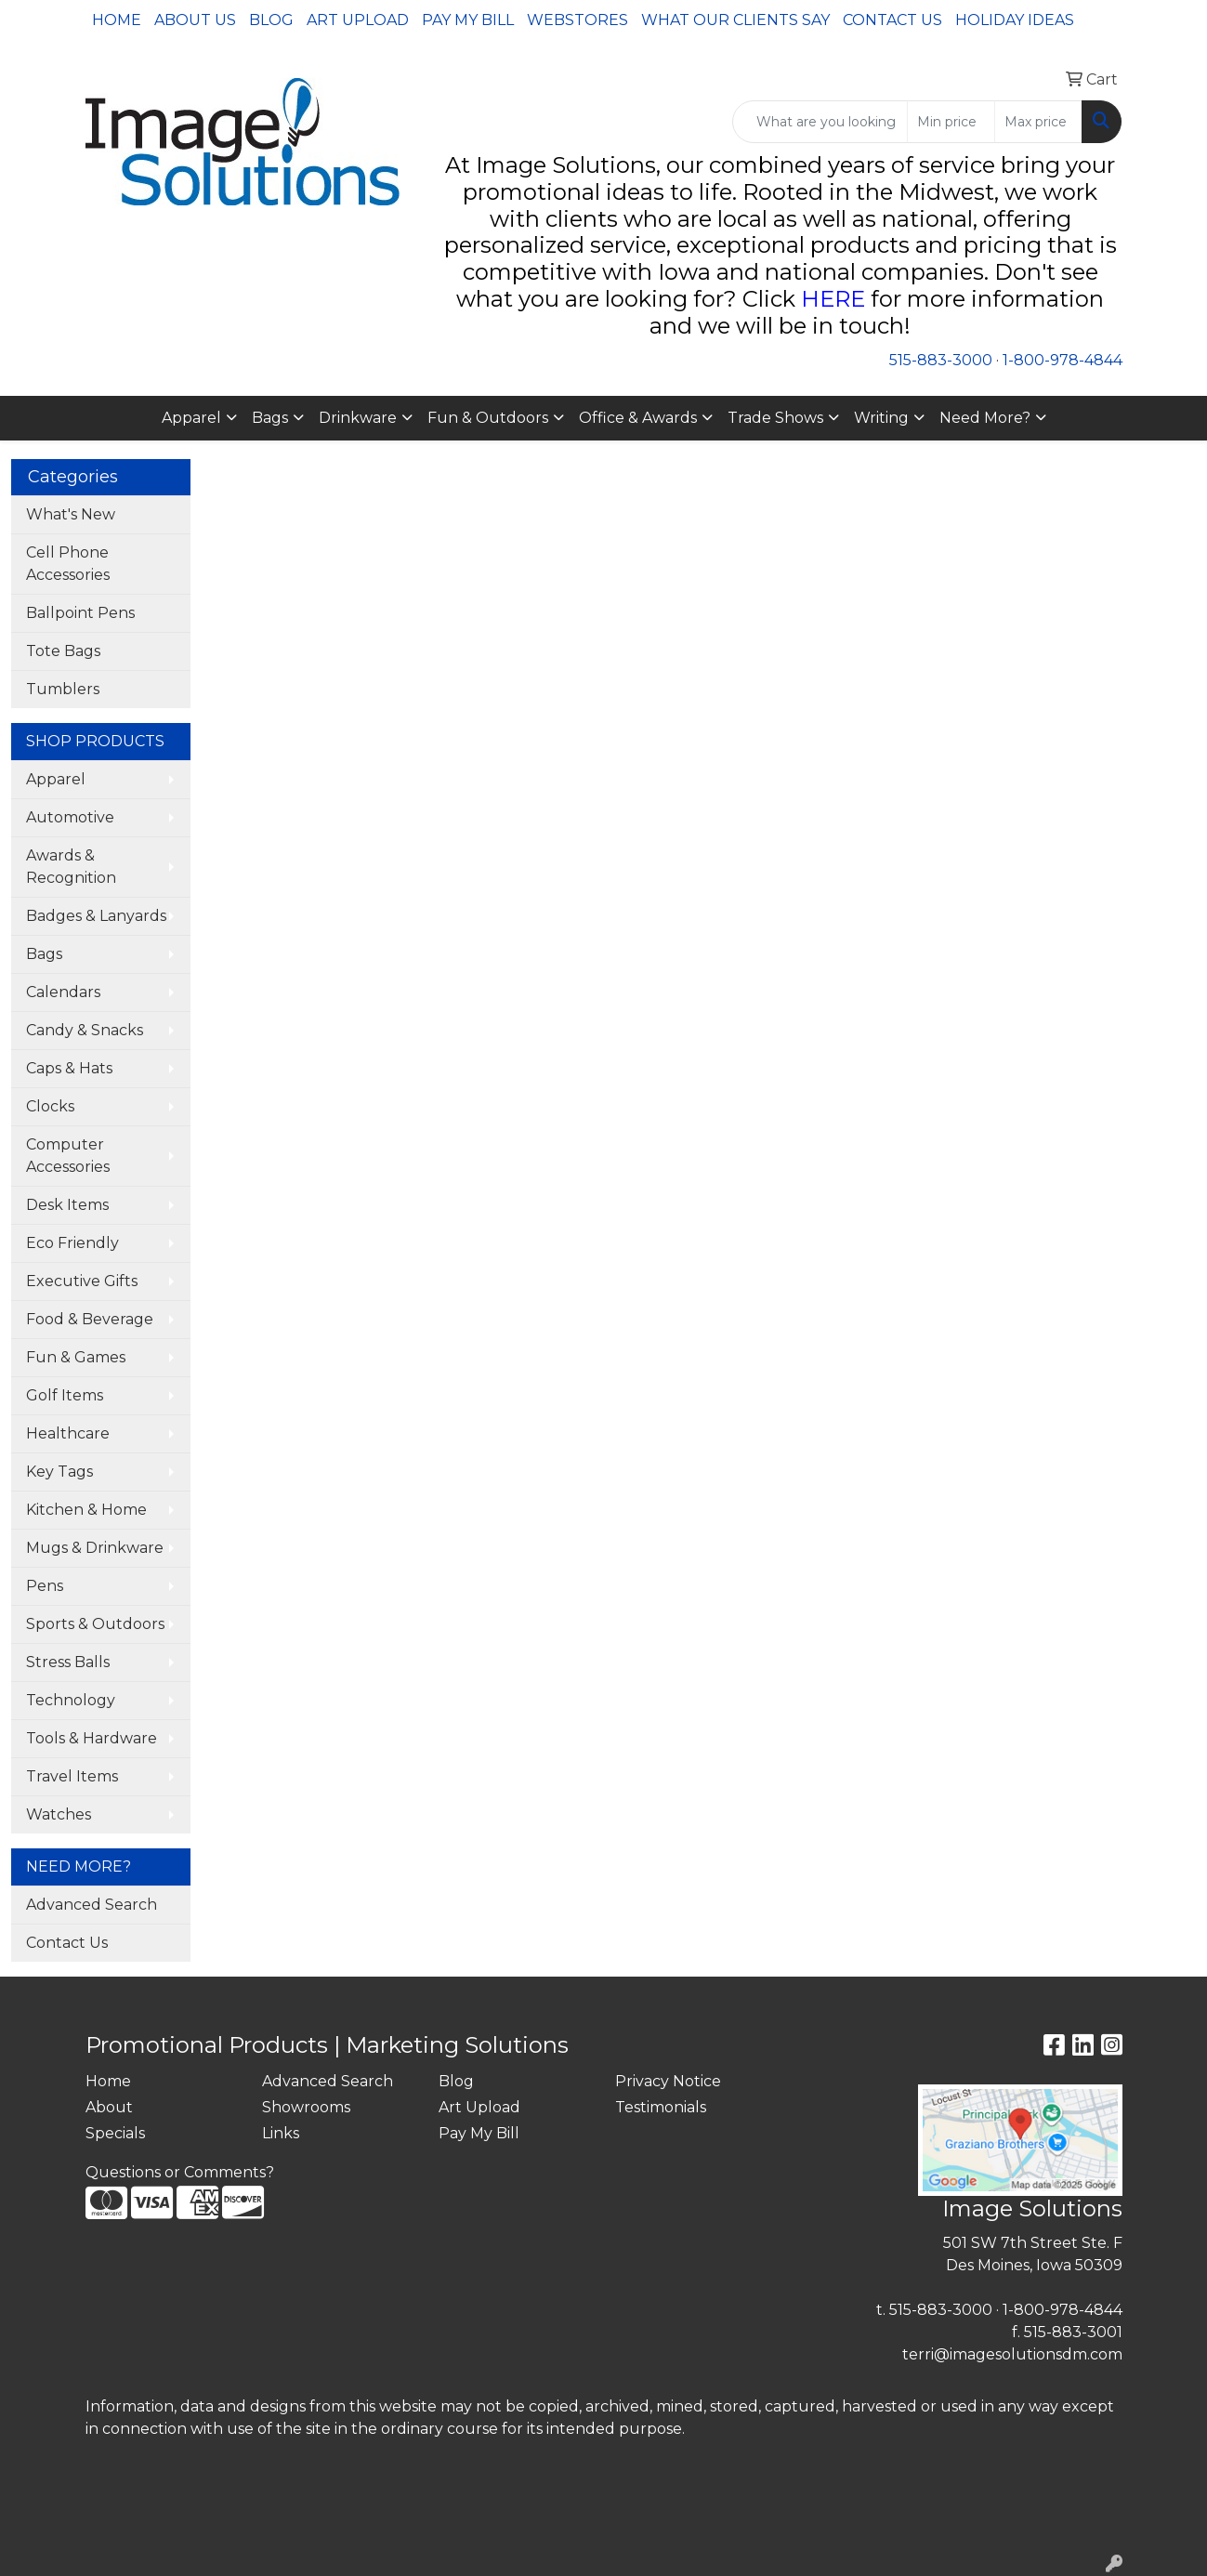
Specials (115, 2133)
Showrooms (306, 2107)
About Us (195, 20)
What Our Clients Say (735, 20)
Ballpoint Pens (80, 613)
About (109, 2107)
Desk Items (67, 1205)
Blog (271, 20)
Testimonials (660, 2107)
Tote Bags (63, 651)
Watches (58, 1814)
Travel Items (72, 1776)
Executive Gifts (82, 1281)
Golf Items (64, 1395)
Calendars (63, 992)
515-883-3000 (940, 360)
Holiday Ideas (1014, 20)
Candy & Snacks (84, 1030)
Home (116, 20)
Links (280, 2133)
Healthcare (68, 1433)
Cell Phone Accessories (68, 564)
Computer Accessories (68, 1156)
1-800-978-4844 (1062, 360)
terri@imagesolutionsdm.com (1012, 2354)
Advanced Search (91, 1904)
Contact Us (892, 20)
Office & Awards (638, 418)
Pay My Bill (468, 20)
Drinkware (358, 418)
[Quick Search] (820, 121)
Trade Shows (775, 418)
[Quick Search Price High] (1038, 121)
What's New (70, 514)
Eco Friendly (72, 1243)
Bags (270, 418)
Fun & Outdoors (487, 418)
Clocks (50, 1106)
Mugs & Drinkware (95, 1548)
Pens (44, 1586)
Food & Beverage (89, 1319)
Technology (70, 1700)
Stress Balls (68, 1662)
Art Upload (358, 20)
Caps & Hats (69, 1068)
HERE (833, 298)
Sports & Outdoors (95, 1624)
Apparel (191, 418)
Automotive (70, 817)
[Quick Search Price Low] (951, 121)
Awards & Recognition (71, 867)
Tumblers (62, 689)
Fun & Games (75, 1357)
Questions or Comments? (179, 2172)
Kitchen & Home (86, 1509)
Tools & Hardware (91, 1738)
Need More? (984, 418)
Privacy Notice (668, 2081)
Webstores (577, 20)
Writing (881, 418)
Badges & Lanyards (96, 916)
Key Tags (59, 1471)
